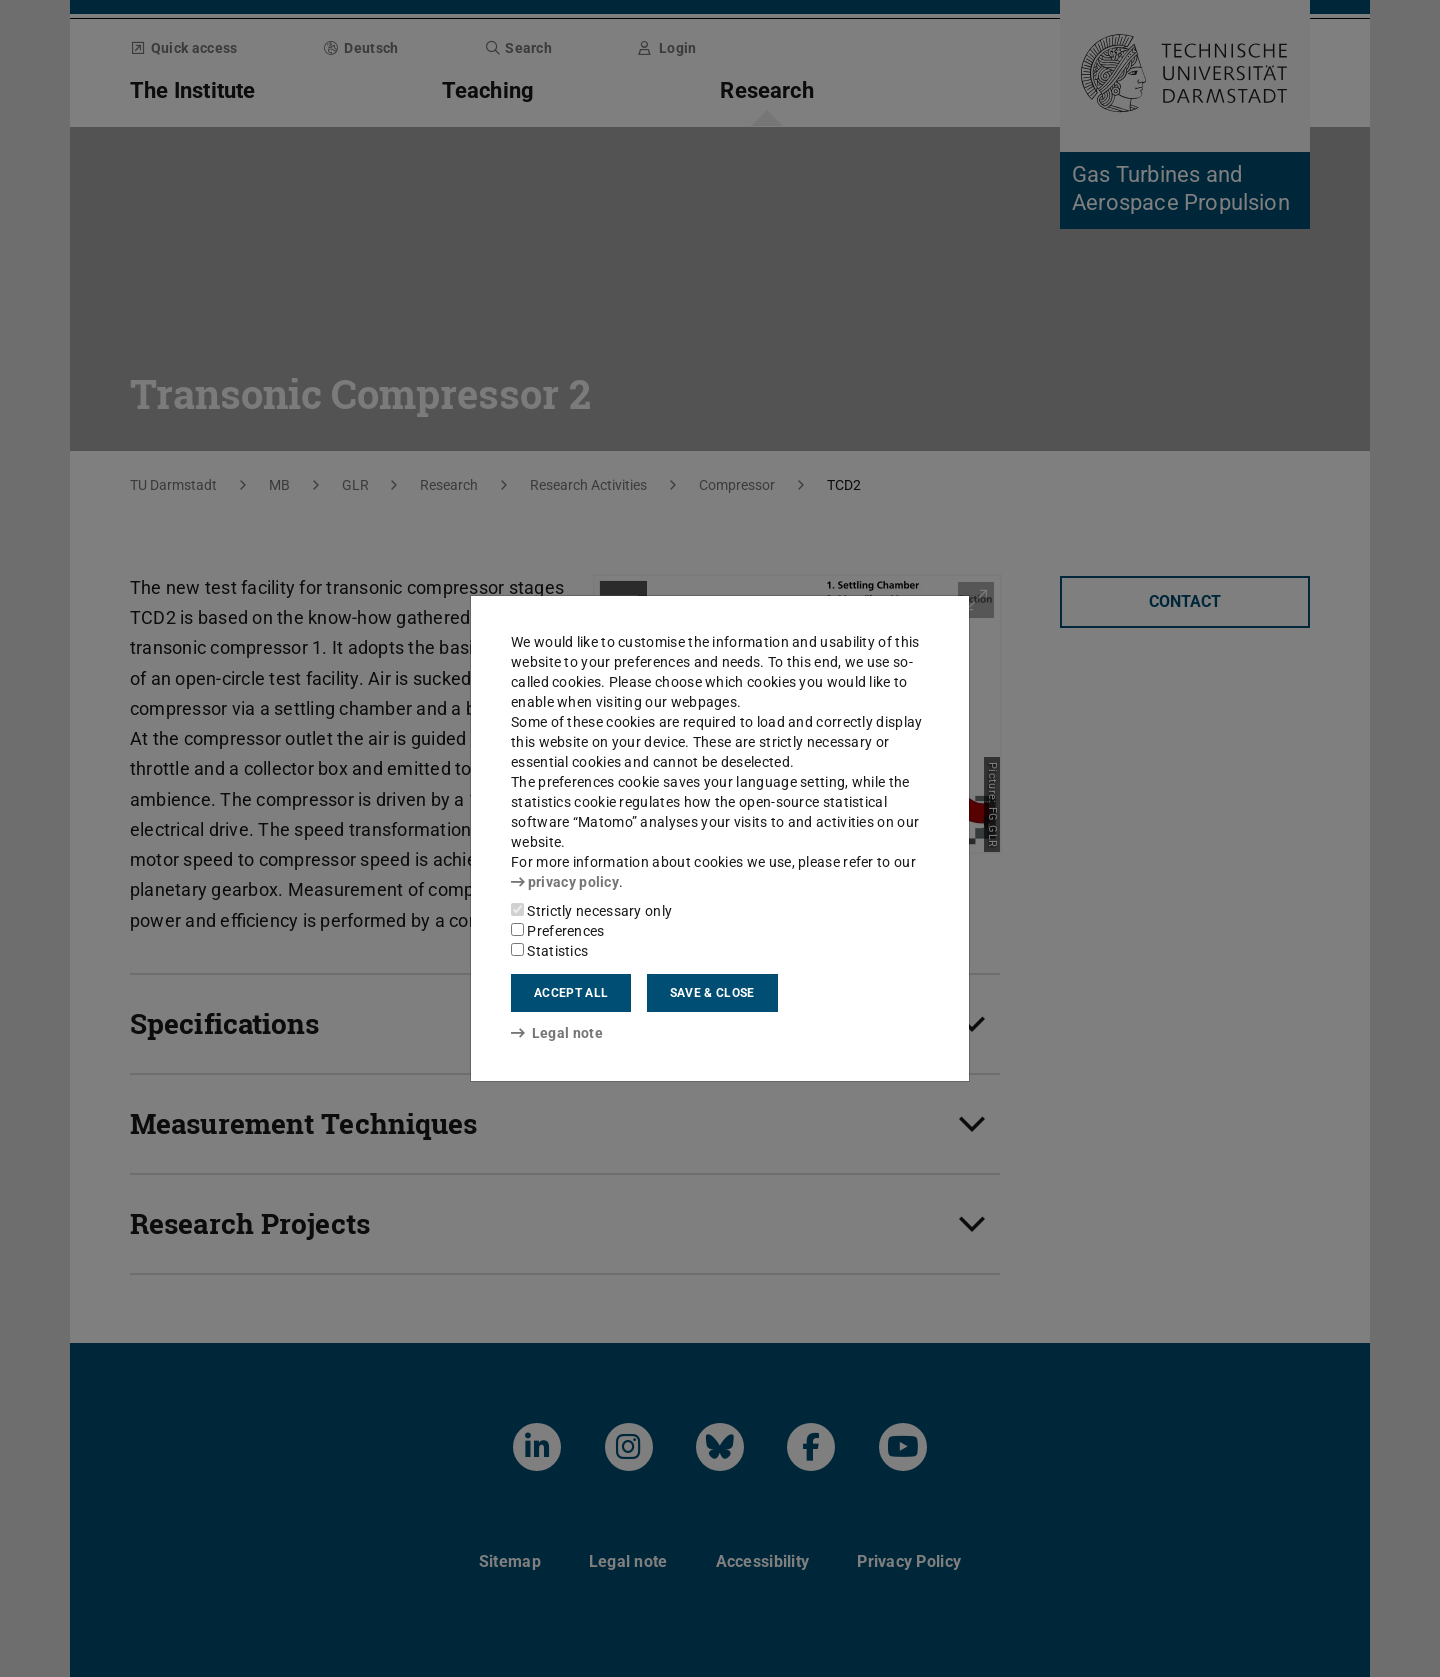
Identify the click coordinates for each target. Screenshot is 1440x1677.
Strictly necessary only (591, 911)
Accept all (571, 993)
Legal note (557, 1033)
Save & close (712, 993)
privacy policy (565, 882)
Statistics (549, 951)
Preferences (558, 931)
